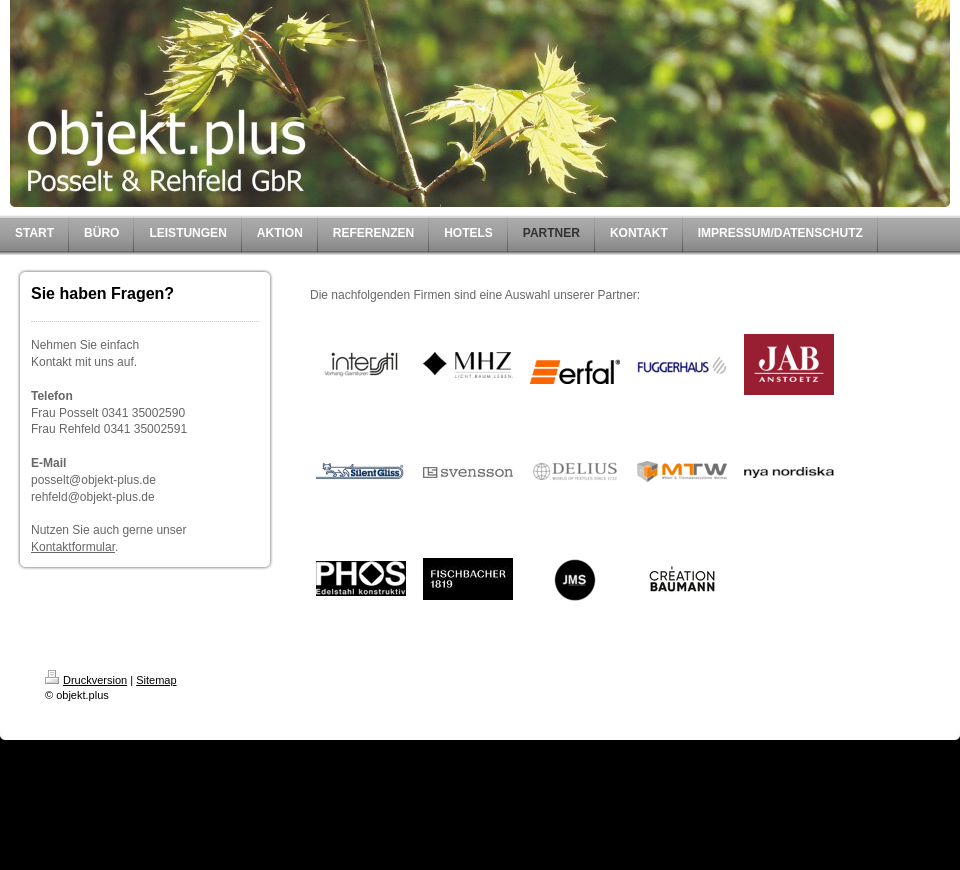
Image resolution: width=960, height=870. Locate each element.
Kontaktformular (73, 547)
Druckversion (86, 680)
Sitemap (156, 680)
